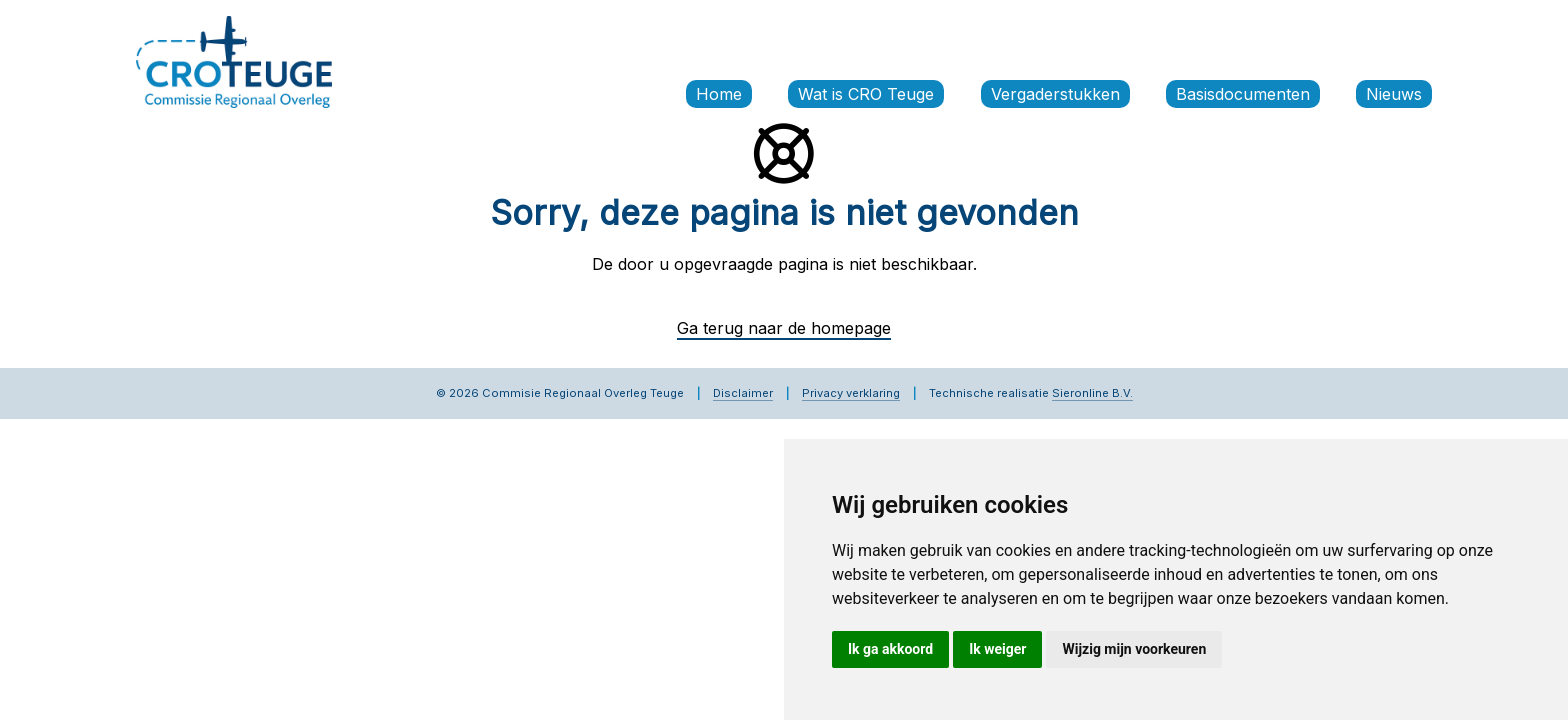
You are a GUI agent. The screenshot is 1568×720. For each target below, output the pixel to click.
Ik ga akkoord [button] (890, 649)
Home (719, 94)
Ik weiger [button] (997, 649)
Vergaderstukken (1055, 94)
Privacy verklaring (851, 393)
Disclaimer (743, 393)
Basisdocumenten (1243, 94)
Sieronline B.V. (1092, 393)
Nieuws (1394, 94)
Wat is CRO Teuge (866, 94)
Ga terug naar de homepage (784, 328)
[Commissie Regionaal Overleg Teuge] (234, 60)
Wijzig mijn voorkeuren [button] (1134, 649)
